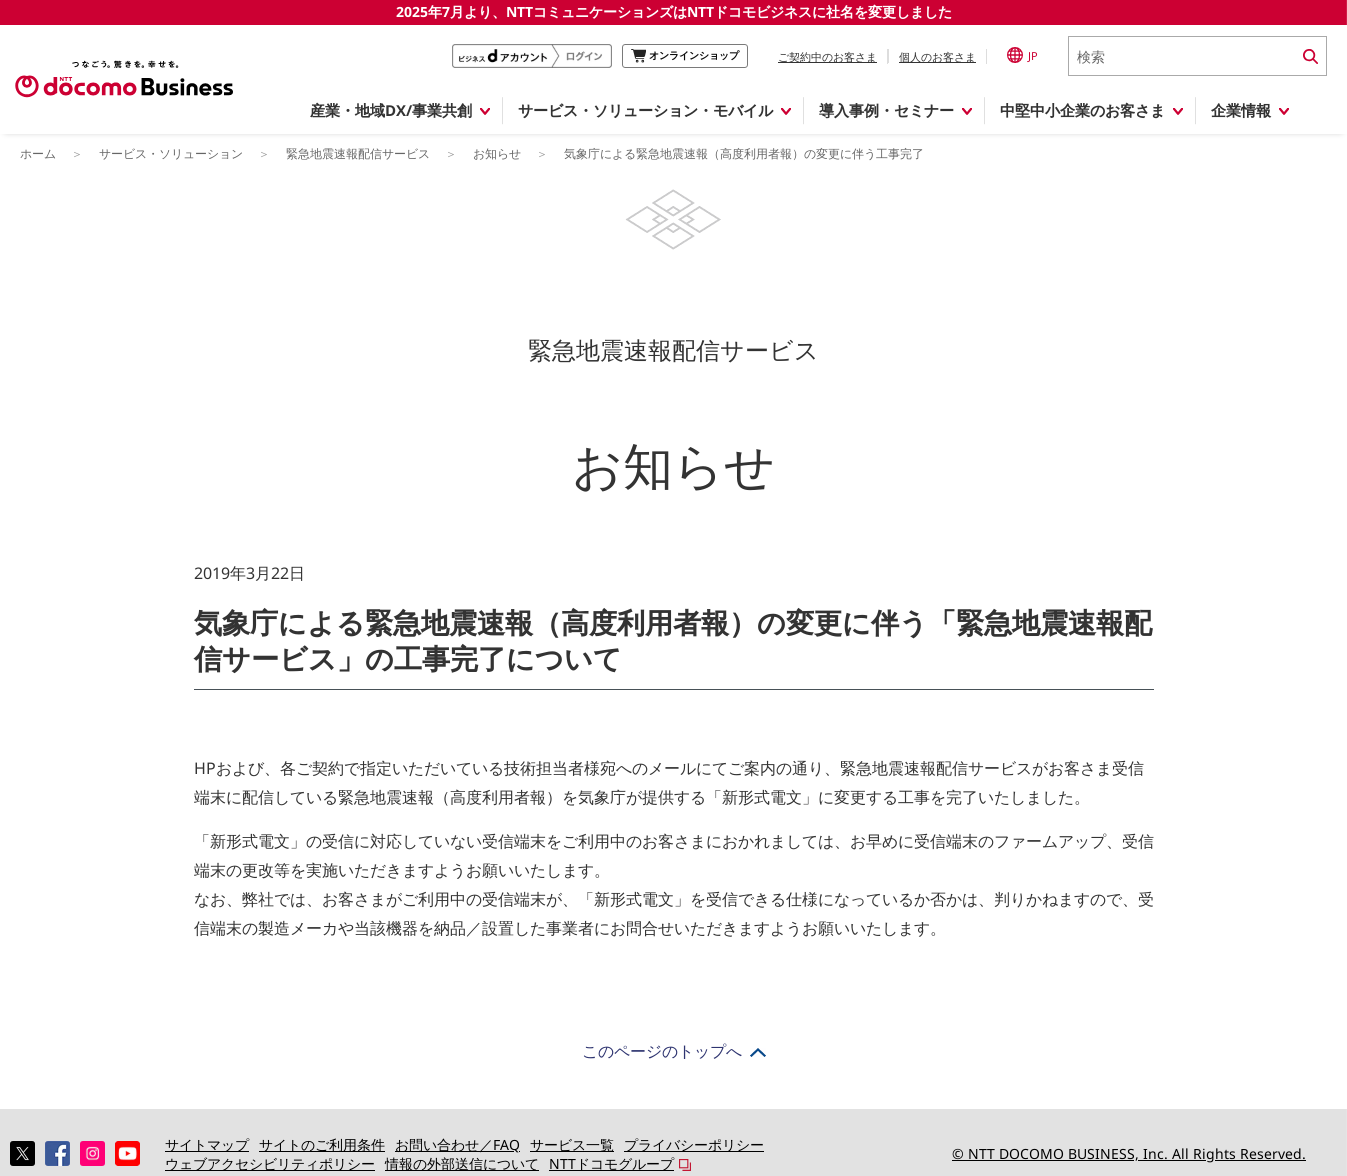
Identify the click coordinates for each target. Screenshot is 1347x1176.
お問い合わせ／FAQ (457, 1144)
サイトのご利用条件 (322, 1144)
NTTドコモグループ (611, 1163)
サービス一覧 (572, 1144)
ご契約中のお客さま (827, 56)
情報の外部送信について (462, 1163)
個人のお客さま (937, 56)
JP (1022, 55)
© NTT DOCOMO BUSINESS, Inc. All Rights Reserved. (1129, 1153)
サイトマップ (207, 1144)
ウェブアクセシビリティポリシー (270, 1163)
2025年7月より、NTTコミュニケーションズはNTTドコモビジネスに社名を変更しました (674, 11)
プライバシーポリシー (694, 1144)
